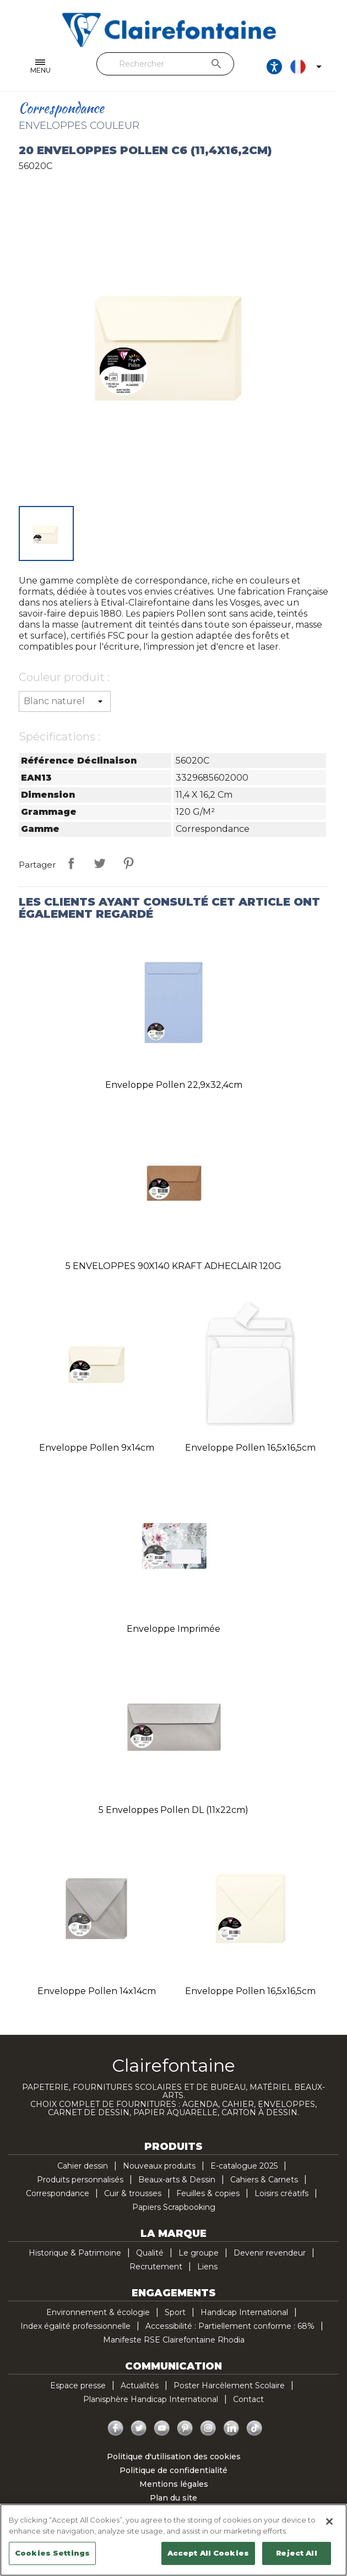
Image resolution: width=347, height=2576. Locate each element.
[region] (173, 2540)
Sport (175, 2312)
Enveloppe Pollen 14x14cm (96, 1991)
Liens (207, 2267)
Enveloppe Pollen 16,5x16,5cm (250, 1447)
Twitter (139, 2428)
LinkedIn (231, 2428)
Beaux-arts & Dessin (176, 2180)
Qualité (150, 2253)
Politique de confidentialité (173, 2470)
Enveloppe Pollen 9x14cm (96, 1447)
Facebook (115, 2428)
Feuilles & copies (208, 2193)
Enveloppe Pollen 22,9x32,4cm (173, 1085)
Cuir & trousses (132, 2193)
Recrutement (155, 2267)
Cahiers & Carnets (264, 2180)
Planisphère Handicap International (150, 2399)
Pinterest (128, 863)
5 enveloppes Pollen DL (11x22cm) (173, 1810)
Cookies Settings (52, 2552)
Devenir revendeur (270, 2253)
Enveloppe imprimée (173, 1629)
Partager (71, 863)
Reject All (296, 2552)
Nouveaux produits (159, 2166)
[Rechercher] (171, 63)
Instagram (208, 2428)
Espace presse (78, 2385)
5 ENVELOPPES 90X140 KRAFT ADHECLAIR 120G (173, 1266)
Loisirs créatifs (281, 2193)
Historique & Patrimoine (75, 2253)
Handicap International (244, 2312)
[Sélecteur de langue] (317, 66)
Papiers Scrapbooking (173, 2207)
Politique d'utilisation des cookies (174, 2456)
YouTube (162, 2428)
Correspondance (57, 2193)
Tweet (100, 863)
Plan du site (173, 2498)
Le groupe (198, 2253)
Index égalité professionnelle (75, 2326)
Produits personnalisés (80, 2180)
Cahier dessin (82, 2166)
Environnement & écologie (98, 2312)
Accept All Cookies (208, 2552)
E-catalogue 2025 (244, 2166)
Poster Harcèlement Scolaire (229, 2385)
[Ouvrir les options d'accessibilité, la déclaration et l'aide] (284, 66)
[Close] (329, 2521)
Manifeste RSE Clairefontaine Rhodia (174, 2340)
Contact (248, 2399)
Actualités (140, 2385)
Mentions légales (173, 2484)
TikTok (254, 2428)
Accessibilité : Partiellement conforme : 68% (230, 2326)
